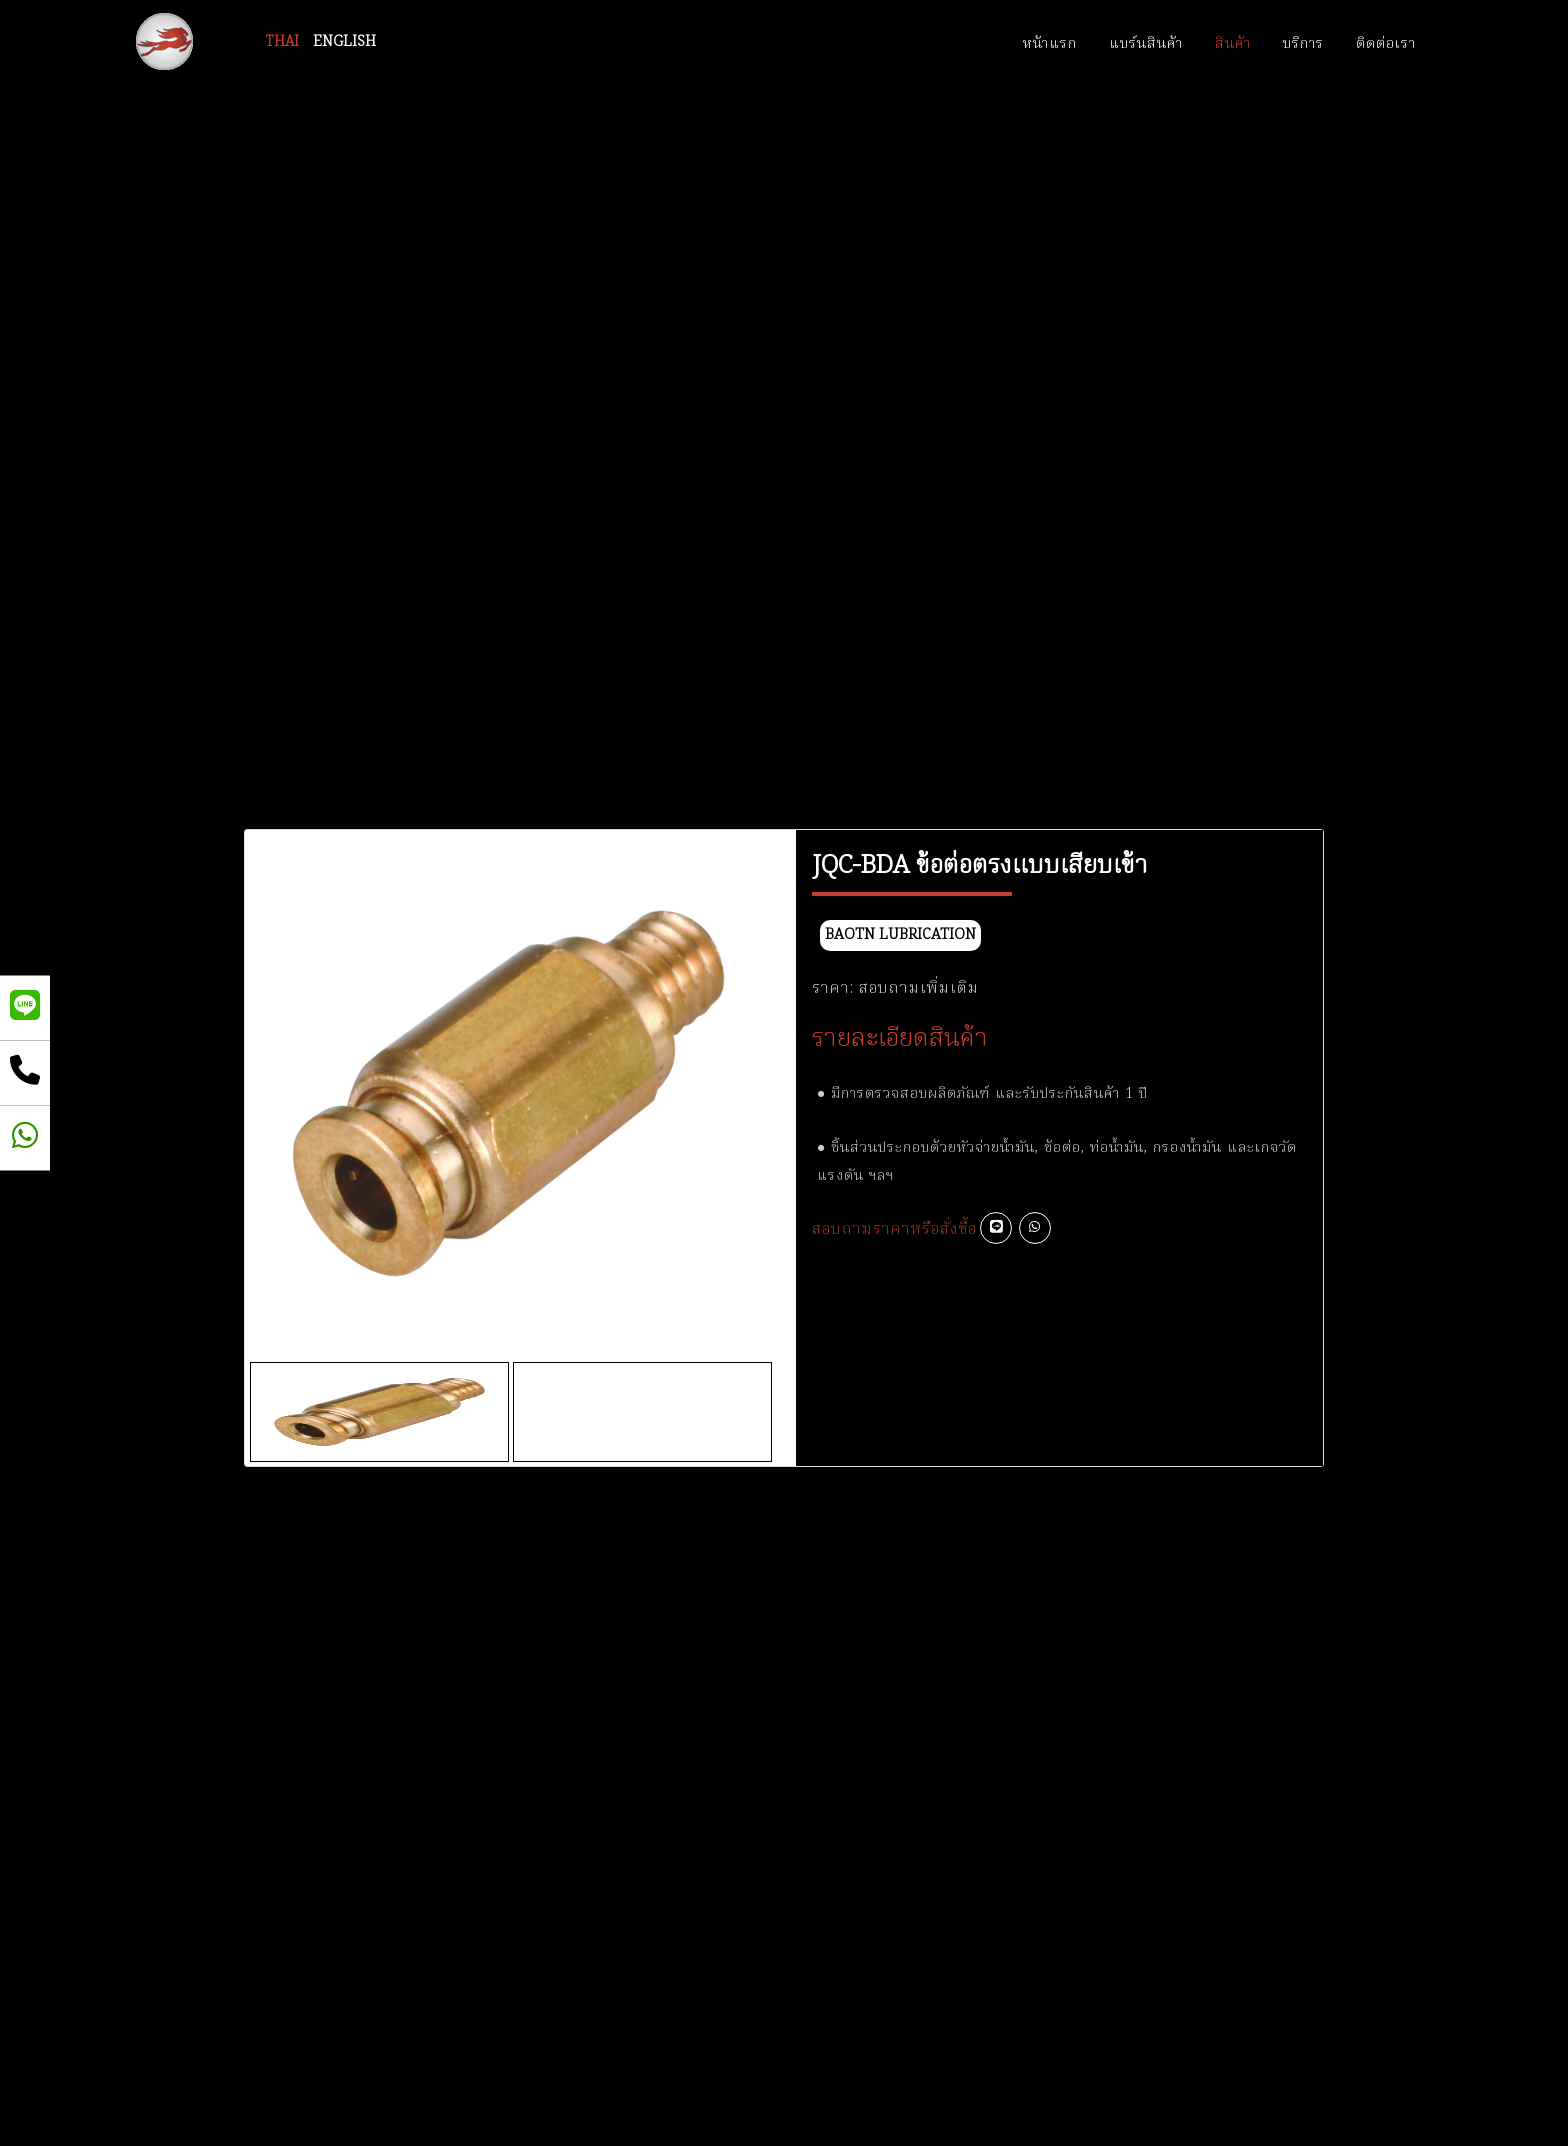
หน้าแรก (1050, 44)
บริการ (1303, 44)
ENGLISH (344, 42)
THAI (282, 42)
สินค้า (1233, 44)
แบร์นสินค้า (1146, 44)
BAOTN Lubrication (900, 935)
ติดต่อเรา (1386, 44)
